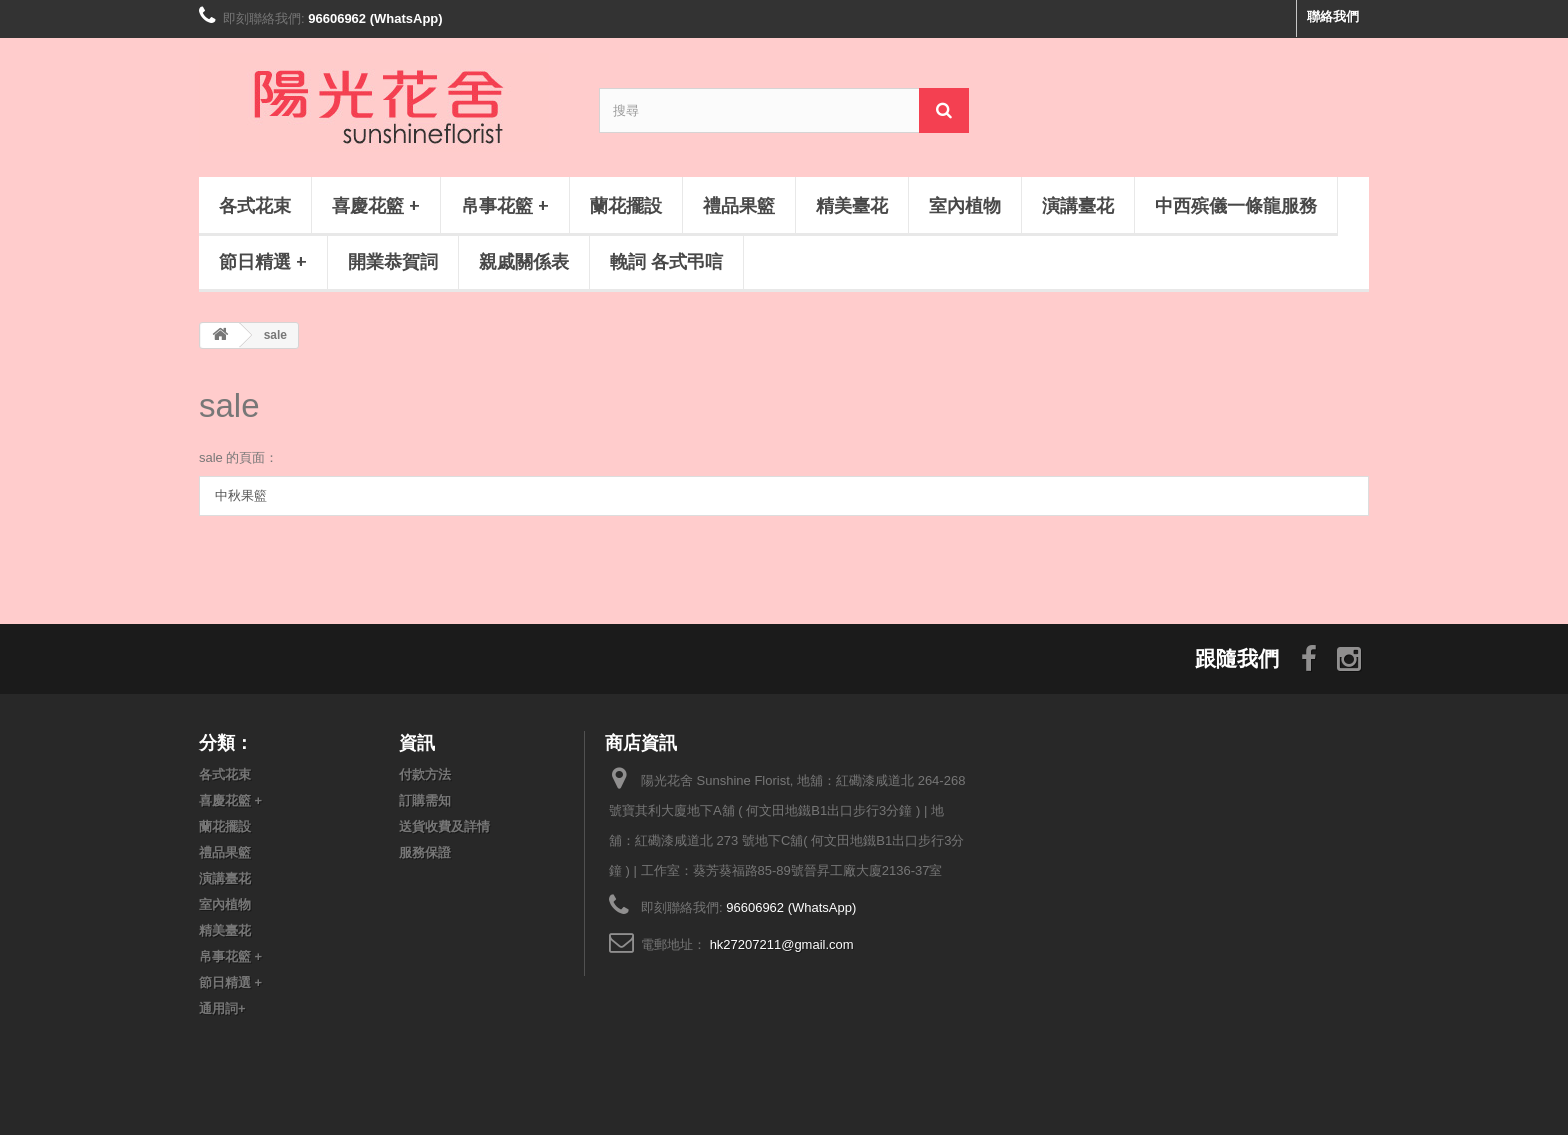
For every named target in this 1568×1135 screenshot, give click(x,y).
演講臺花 (1078, 205)
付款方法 (425, 774)
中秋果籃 (241, 495)
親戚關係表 (524, 261)
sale (229, 405)
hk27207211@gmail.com (782, 944)
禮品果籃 (739, 205)
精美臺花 (852, 205)
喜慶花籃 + (376, 205)
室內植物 (965, 205)
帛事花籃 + (505, 205)
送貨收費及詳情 (444, 826)
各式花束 (255, 205)
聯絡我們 (1333, 16)
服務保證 (425, 852)
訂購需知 (425, 800)
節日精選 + (263, 261)
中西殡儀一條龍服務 (1236, 205)
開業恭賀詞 (393, 261)
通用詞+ (222, 1008)
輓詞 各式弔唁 (666, 261)
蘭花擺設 (626, 205)
